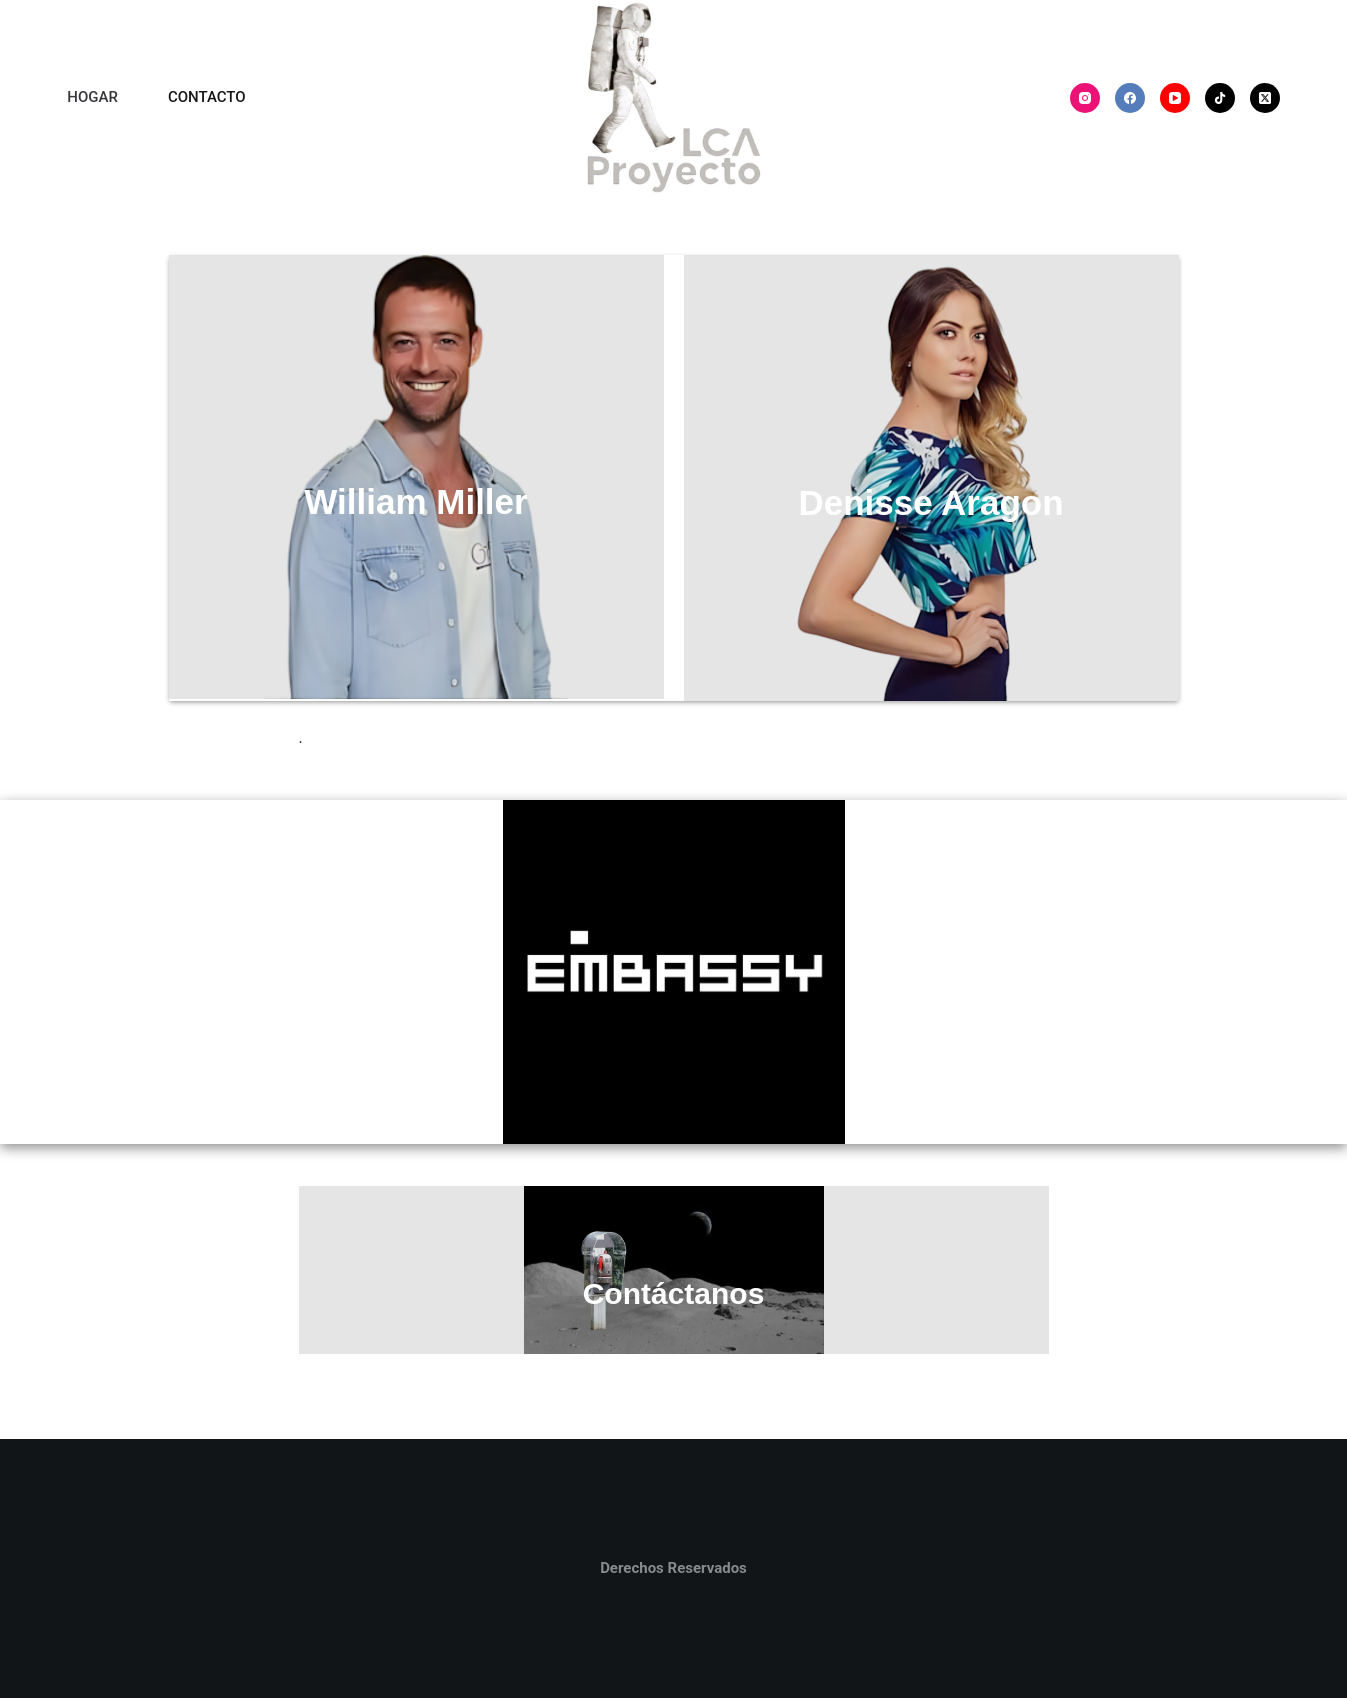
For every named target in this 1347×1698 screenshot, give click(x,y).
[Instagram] (1085, 98)
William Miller (415, 501)
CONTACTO (207, 97)
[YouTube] (1175, 98)
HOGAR (92, 97)
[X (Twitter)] (1265, 98)
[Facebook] (1130, 98)
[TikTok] (1220, 98)
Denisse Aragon (930, 502)
